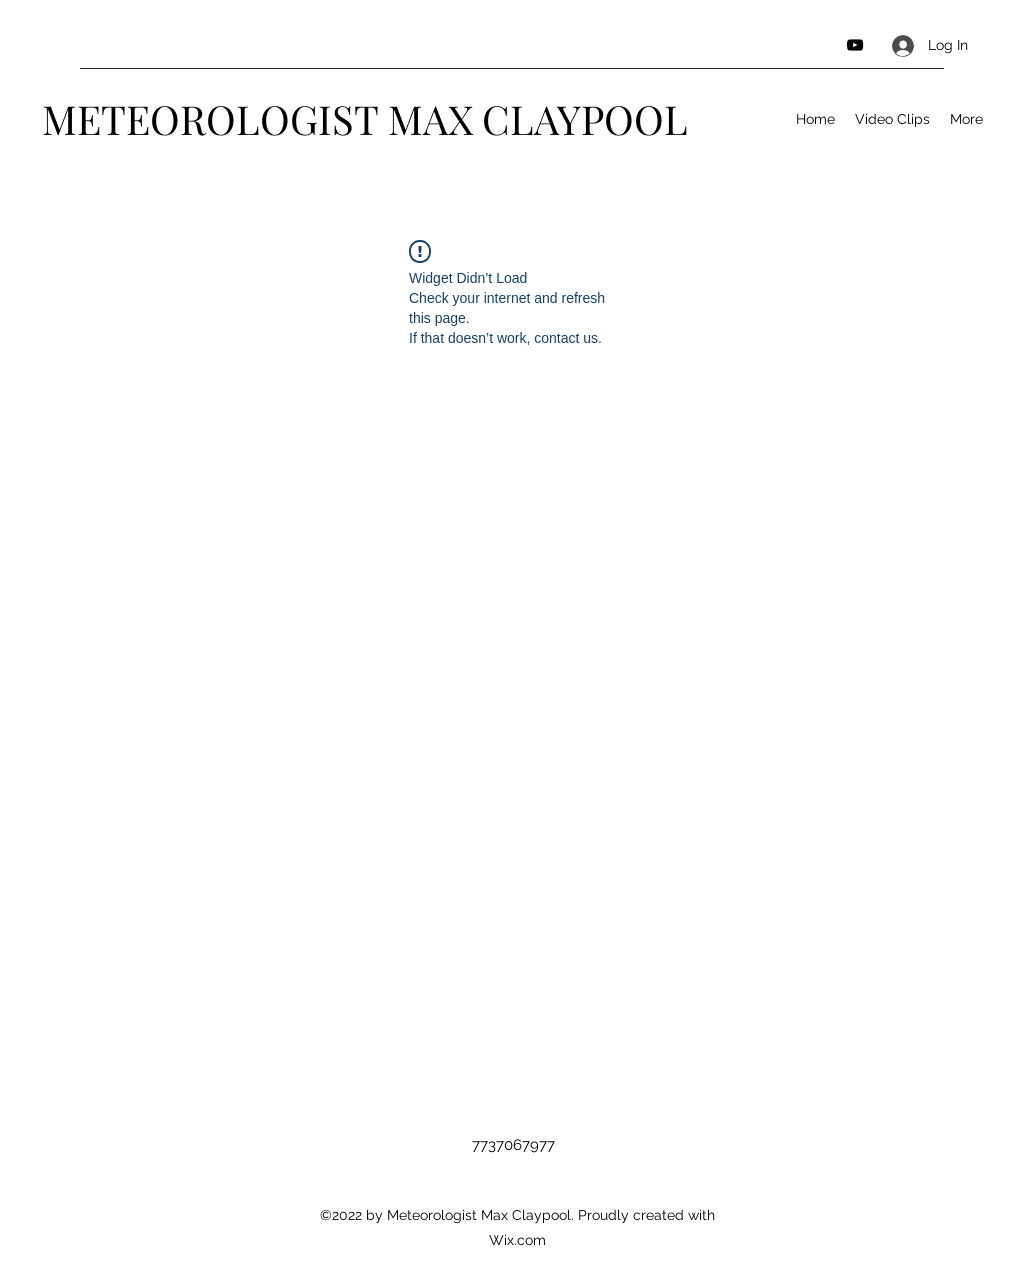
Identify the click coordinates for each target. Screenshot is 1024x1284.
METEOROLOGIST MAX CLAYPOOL (365, 118)
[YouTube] (855, 45)
